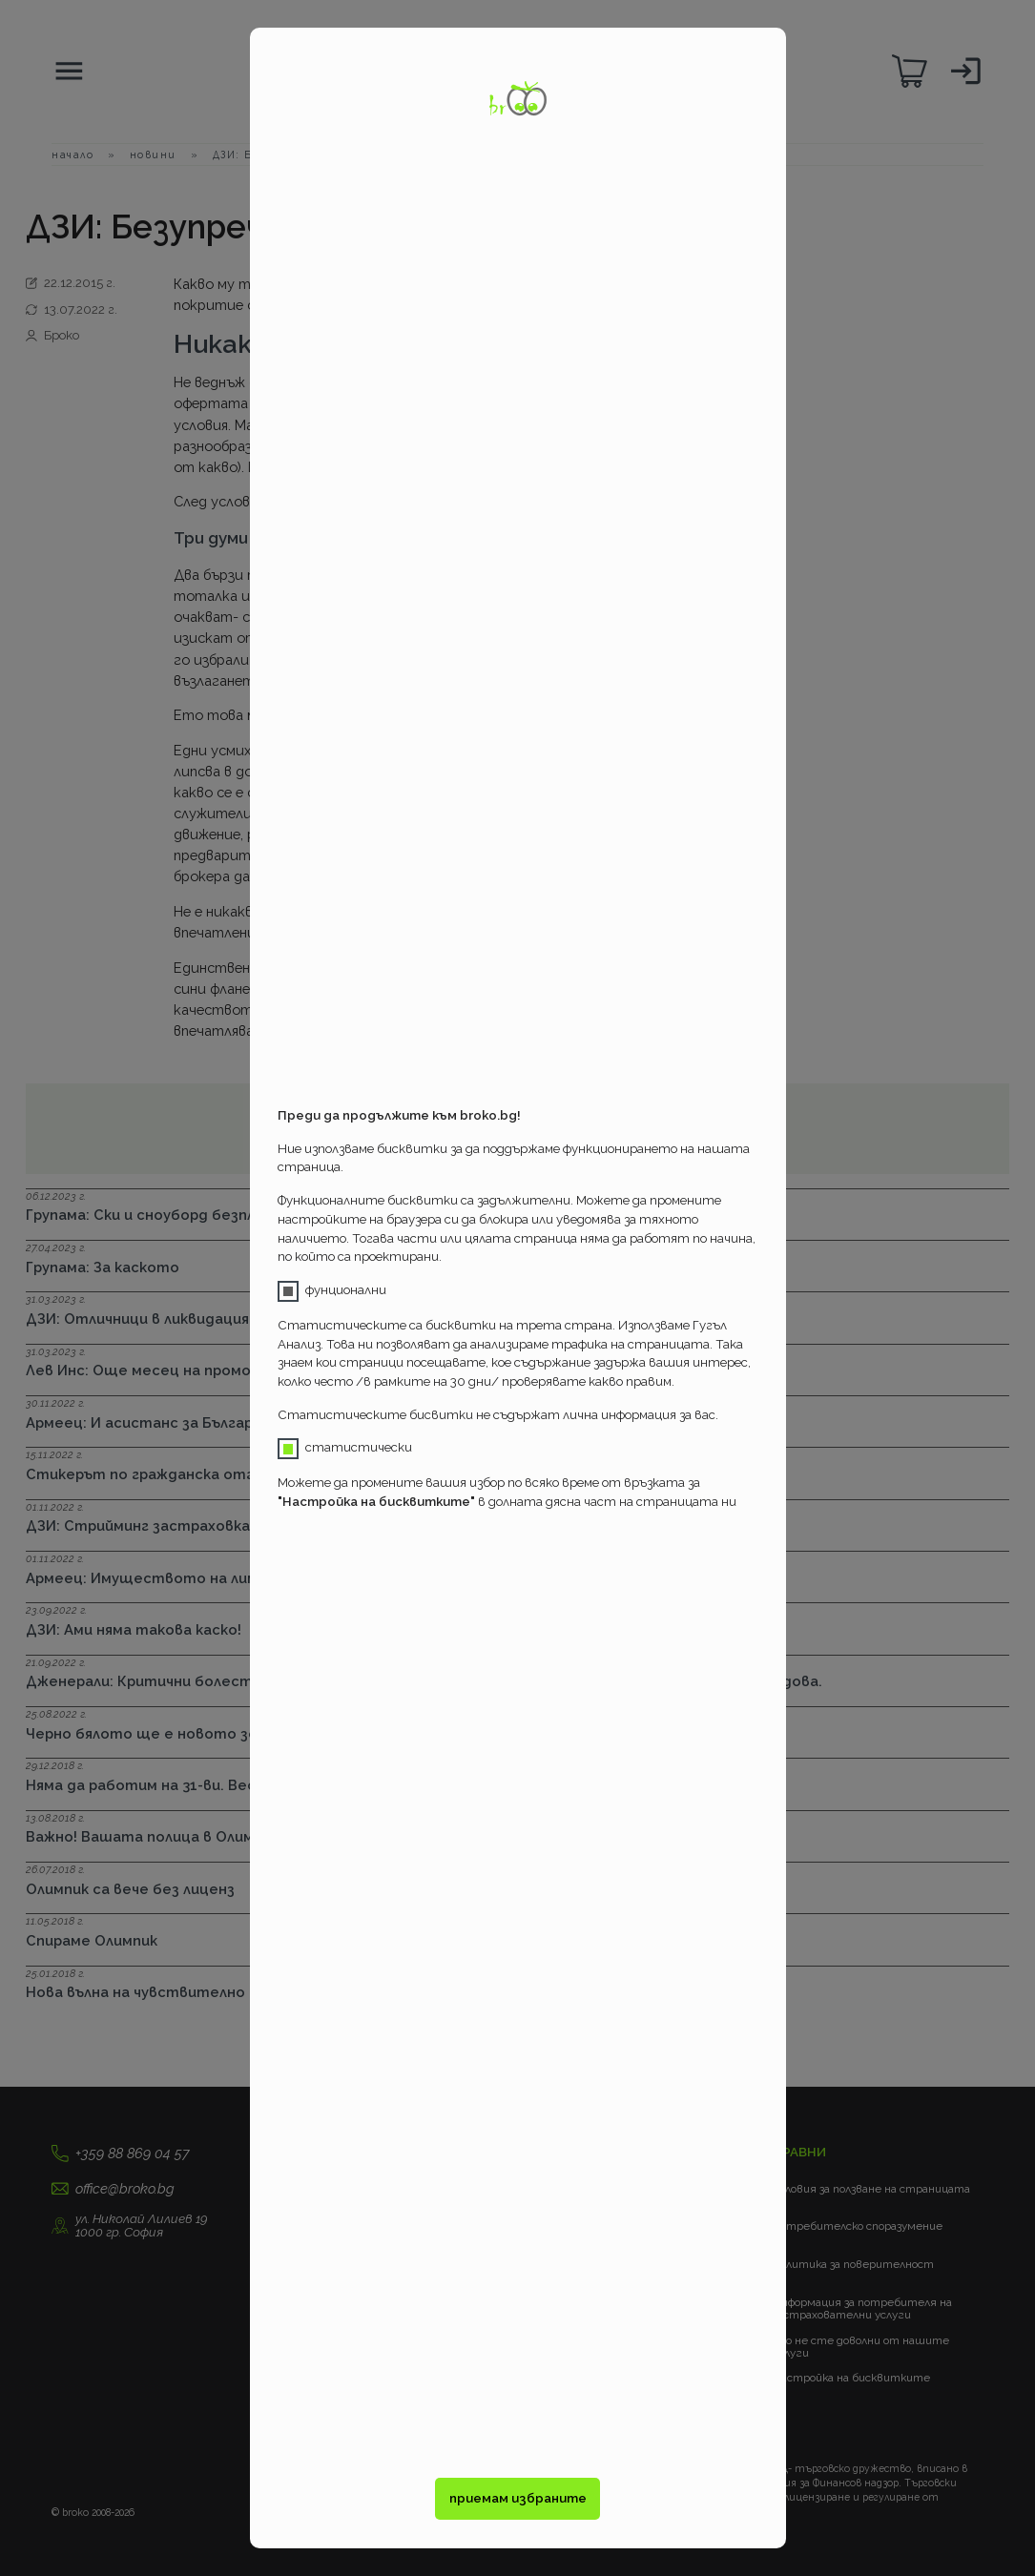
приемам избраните (518, 2498)
